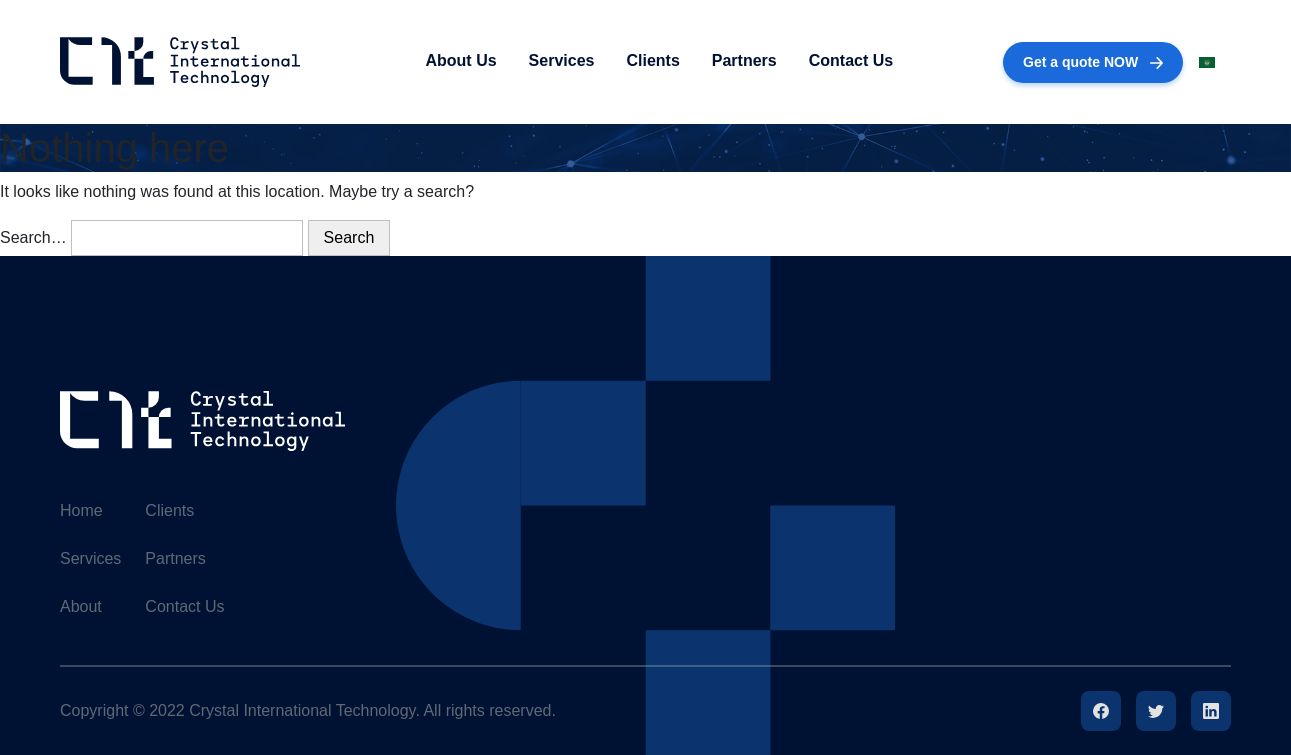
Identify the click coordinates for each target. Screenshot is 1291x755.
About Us (460, 60)
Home (81, 510)
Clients (652, 60)
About (81, 606)
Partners (744, 60)
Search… (33, 237)
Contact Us (851, 60)
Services (562, 60)
